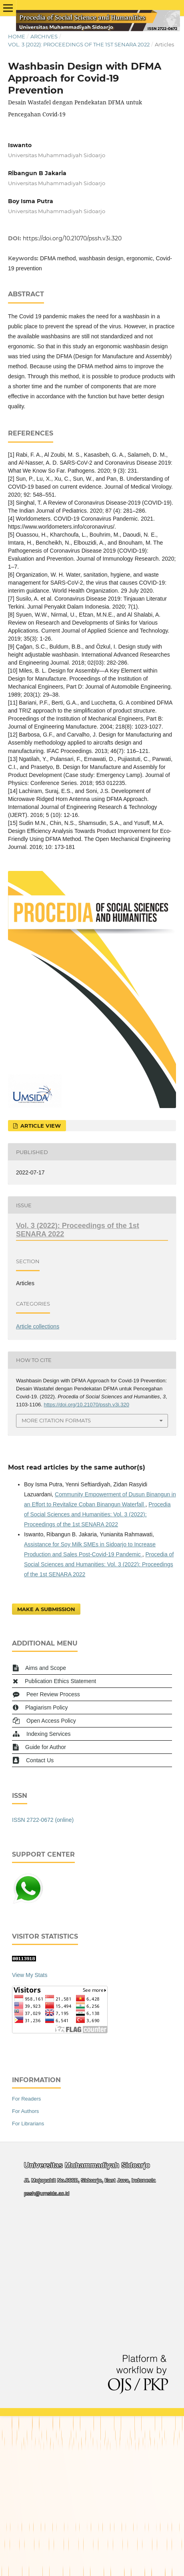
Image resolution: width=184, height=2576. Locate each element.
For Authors (25, 2111)
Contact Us (40, 1760)
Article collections (37, 1326)
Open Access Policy (51, 1720)
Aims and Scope (45, 1668)
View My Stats (29, 1975)
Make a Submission (46, 1609)
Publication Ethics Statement (60, 1681)
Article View (40, 1125)
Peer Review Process (53, 1694)
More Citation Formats (56, 1420)
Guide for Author (45, 1747)
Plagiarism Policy (46, 1707)
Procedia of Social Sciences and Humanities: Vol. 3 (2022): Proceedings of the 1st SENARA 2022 (97, 1514)
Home (16, 36)
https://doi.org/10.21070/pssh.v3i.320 (72, 238)
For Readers (26, 2099)
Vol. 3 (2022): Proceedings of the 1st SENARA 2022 (79, 44)
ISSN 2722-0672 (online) (43, 1820)
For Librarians (28, 2124)
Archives (44, 36)
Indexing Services (48, 1734)
